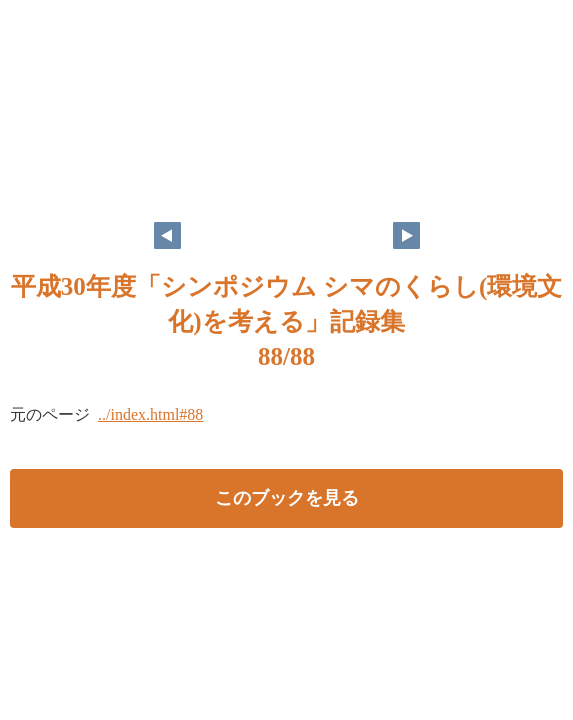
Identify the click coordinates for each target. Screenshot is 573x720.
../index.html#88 (150, 414)
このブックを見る (287, 498)
